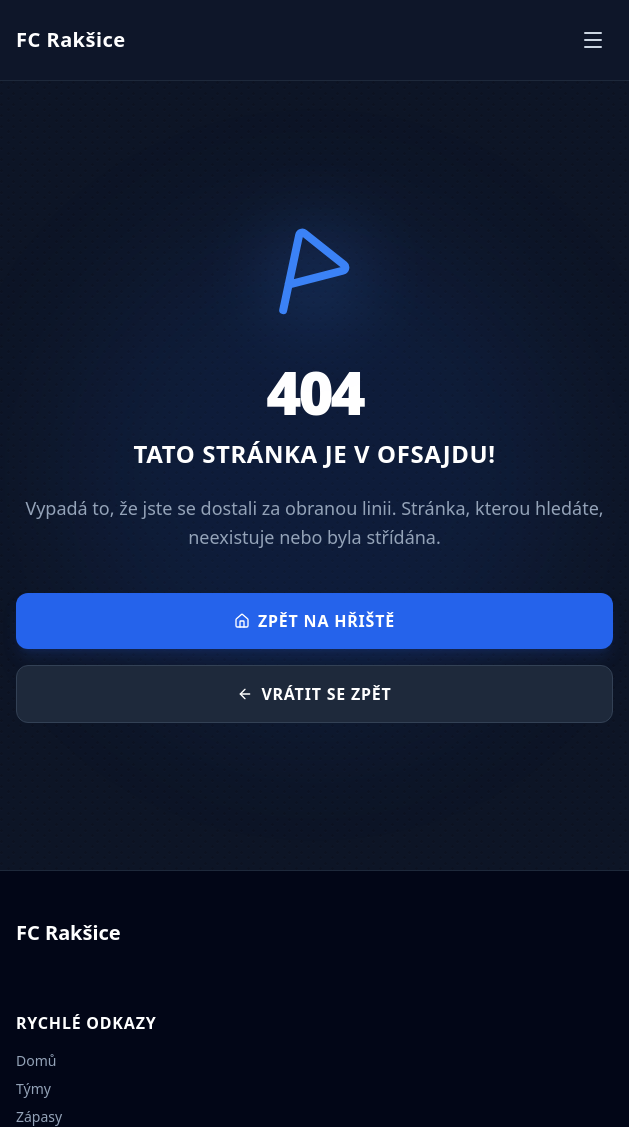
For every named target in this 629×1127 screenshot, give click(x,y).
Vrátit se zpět (314, 694)
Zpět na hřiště (314, 621)
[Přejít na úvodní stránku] (71, 40)
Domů (36, 1060)
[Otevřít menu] (593, 40)
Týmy (33, 1088)
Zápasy (39, 1116)
